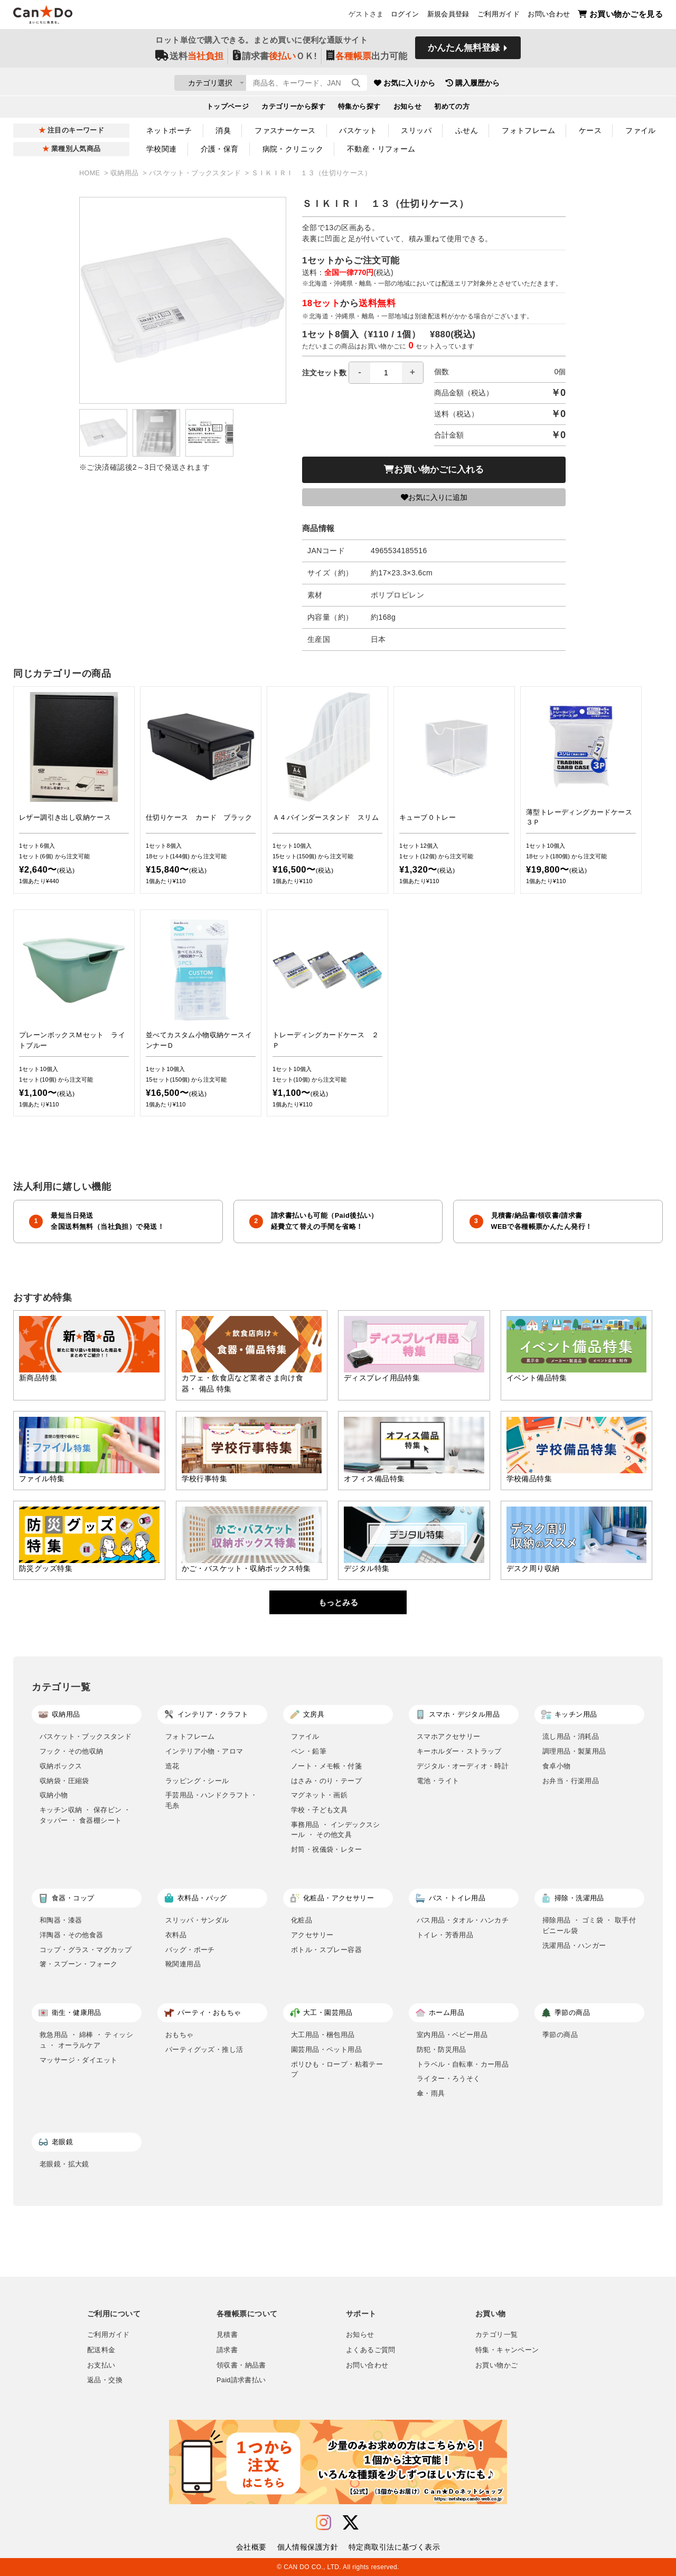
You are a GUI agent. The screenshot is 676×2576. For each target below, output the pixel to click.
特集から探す (359, 108)
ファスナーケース (285, 130)
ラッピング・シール (197, 1781)
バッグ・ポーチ (190, 1950)
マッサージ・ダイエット (78, 2060)
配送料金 (101, 2350)
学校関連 (161, 149)
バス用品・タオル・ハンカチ (463, 1920)
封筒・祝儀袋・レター (326, 1849)
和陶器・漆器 (61, 1920)
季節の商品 (560, 2035)
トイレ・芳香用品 (445, 1935)
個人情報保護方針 (307, 2547)
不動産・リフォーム (381, 149)
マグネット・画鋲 (319, 1795)
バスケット (358, 130)
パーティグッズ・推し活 (204, 2049)
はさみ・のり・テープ (326, 1781)
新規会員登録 (448, 16)
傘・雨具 (431, 2093)
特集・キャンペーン (507, 2350)
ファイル (640, 130)
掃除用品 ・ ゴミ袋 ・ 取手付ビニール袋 (589, 1925)
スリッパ (416, 130)
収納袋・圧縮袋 (64, 1781)
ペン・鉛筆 (308, 1751)
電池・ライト (438, 1781)
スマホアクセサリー (449, 1736)
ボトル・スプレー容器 (326, 1950)
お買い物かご (496, 2365)
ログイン (405, 16)
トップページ (227, 108)
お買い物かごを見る (620, 16)
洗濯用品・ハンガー (574, 1945)
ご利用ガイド (498, 16)
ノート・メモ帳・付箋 (326, 1766)
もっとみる (338, 1602)
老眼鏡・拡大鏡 (64, 2164)
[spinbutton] (386, 372)
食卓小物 (556, 1766)
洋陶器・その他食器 (72, 1935)
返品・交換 (105, 2380)
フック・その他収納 (72, 1751)
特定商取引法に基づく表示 (394, 2547)
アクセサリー (312, 1935)
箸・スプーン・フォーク (78, 1964)
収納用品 (125, 173)
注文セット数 (363, 373)
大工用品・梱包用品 (323, 2035)
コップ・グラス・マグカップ (86, 1950)
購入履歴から (534, 84)
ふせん (466, 130)
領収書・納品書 (241, 2365)
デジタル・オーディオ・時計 (463, 1766)
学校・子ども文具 (319, 1810)
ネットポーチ (169, 130)
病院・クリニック (292, 149)
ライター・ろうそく (449, 2078)
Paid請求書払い (241, 2380)
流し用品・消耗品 (570, 1736)
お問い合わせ (549, 16)
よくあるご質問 (371, 2350)
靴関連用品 (183, 1964)
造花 (172, 1766)
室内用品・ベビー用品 (452, 2035)
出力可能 (366, 58)
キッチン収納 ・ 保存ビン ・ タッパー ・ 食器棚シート (85, 1815)
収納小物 (54, 1795)
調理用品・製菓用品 (574, 1751)
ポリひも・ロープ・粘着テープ (337, 2069)
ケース (590, 130)
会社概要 (251, 2547)
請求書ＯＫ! (275, 58)
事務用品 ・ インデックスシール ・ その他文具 (335, 1830)
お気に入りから (466, 84)
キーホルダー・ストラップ (459, 1751)
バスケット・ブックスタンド (196, 173)
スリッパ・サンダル (197, 1920)
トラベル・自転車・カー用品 (463, 2064)
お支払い (101, 2365)
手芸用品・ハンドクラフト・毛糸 (211, 1800)
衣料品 (175, 1935)
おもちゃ (179, 2035)
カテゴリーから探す (293, 108)
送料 (189, 58)
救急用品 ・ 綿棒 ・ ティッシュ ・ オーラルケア (86, 2040)
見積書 (227, 2334)
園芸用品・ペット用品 (326, 2049)
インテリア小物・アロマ (204, 1751)
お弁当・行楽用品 (570, 1781)
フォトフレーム (528, 130)
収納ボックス (61, 1766)
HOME (90, 173)
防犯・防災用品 (441, 2049)
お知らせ (407, 108)
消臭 (223, 130)
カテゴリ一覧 (496, 2334)
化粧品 (301, 1920)
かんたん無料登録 (464, 51)
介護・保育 (220, 149)
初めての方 (452, 108)
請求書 (227, 2350)
